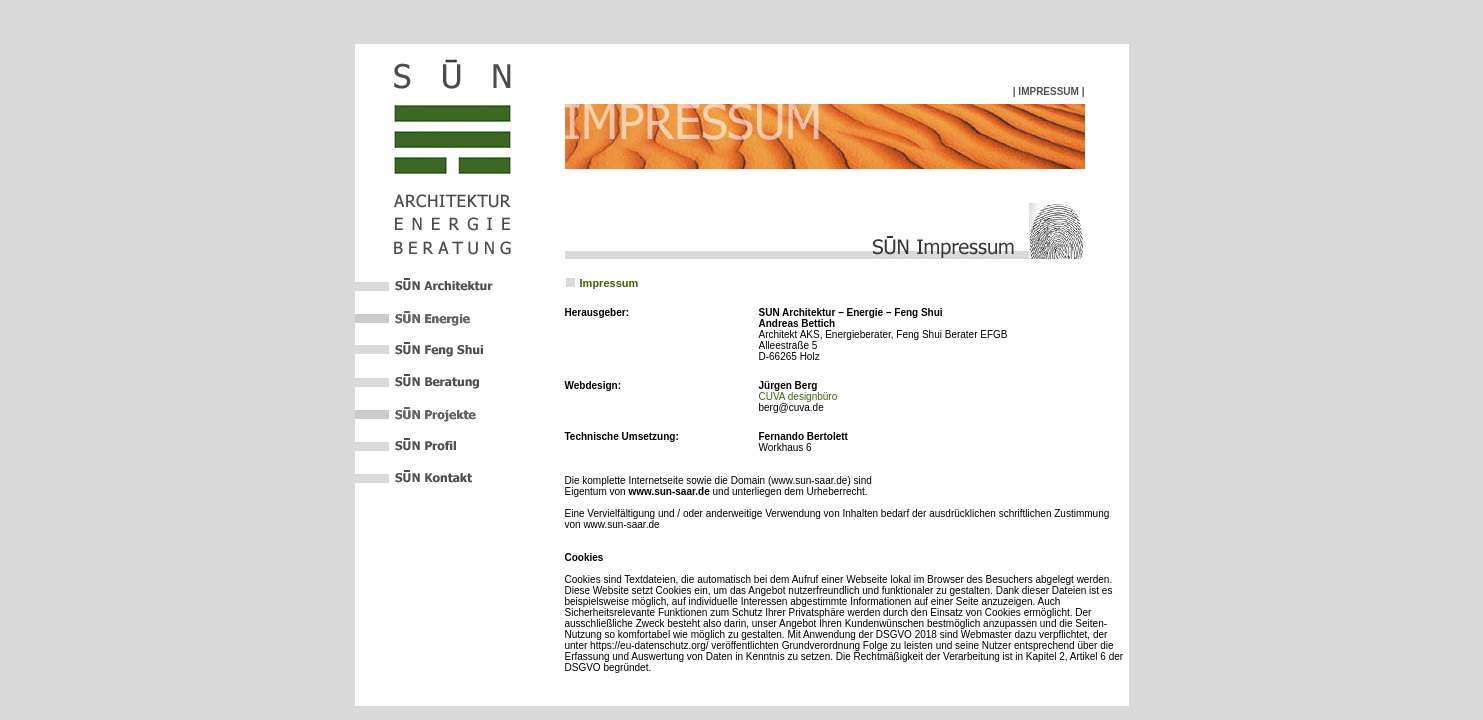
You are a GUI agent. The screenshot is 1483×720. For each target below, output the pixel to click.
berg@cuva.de (791, 407)
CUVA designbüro (798, 396)
